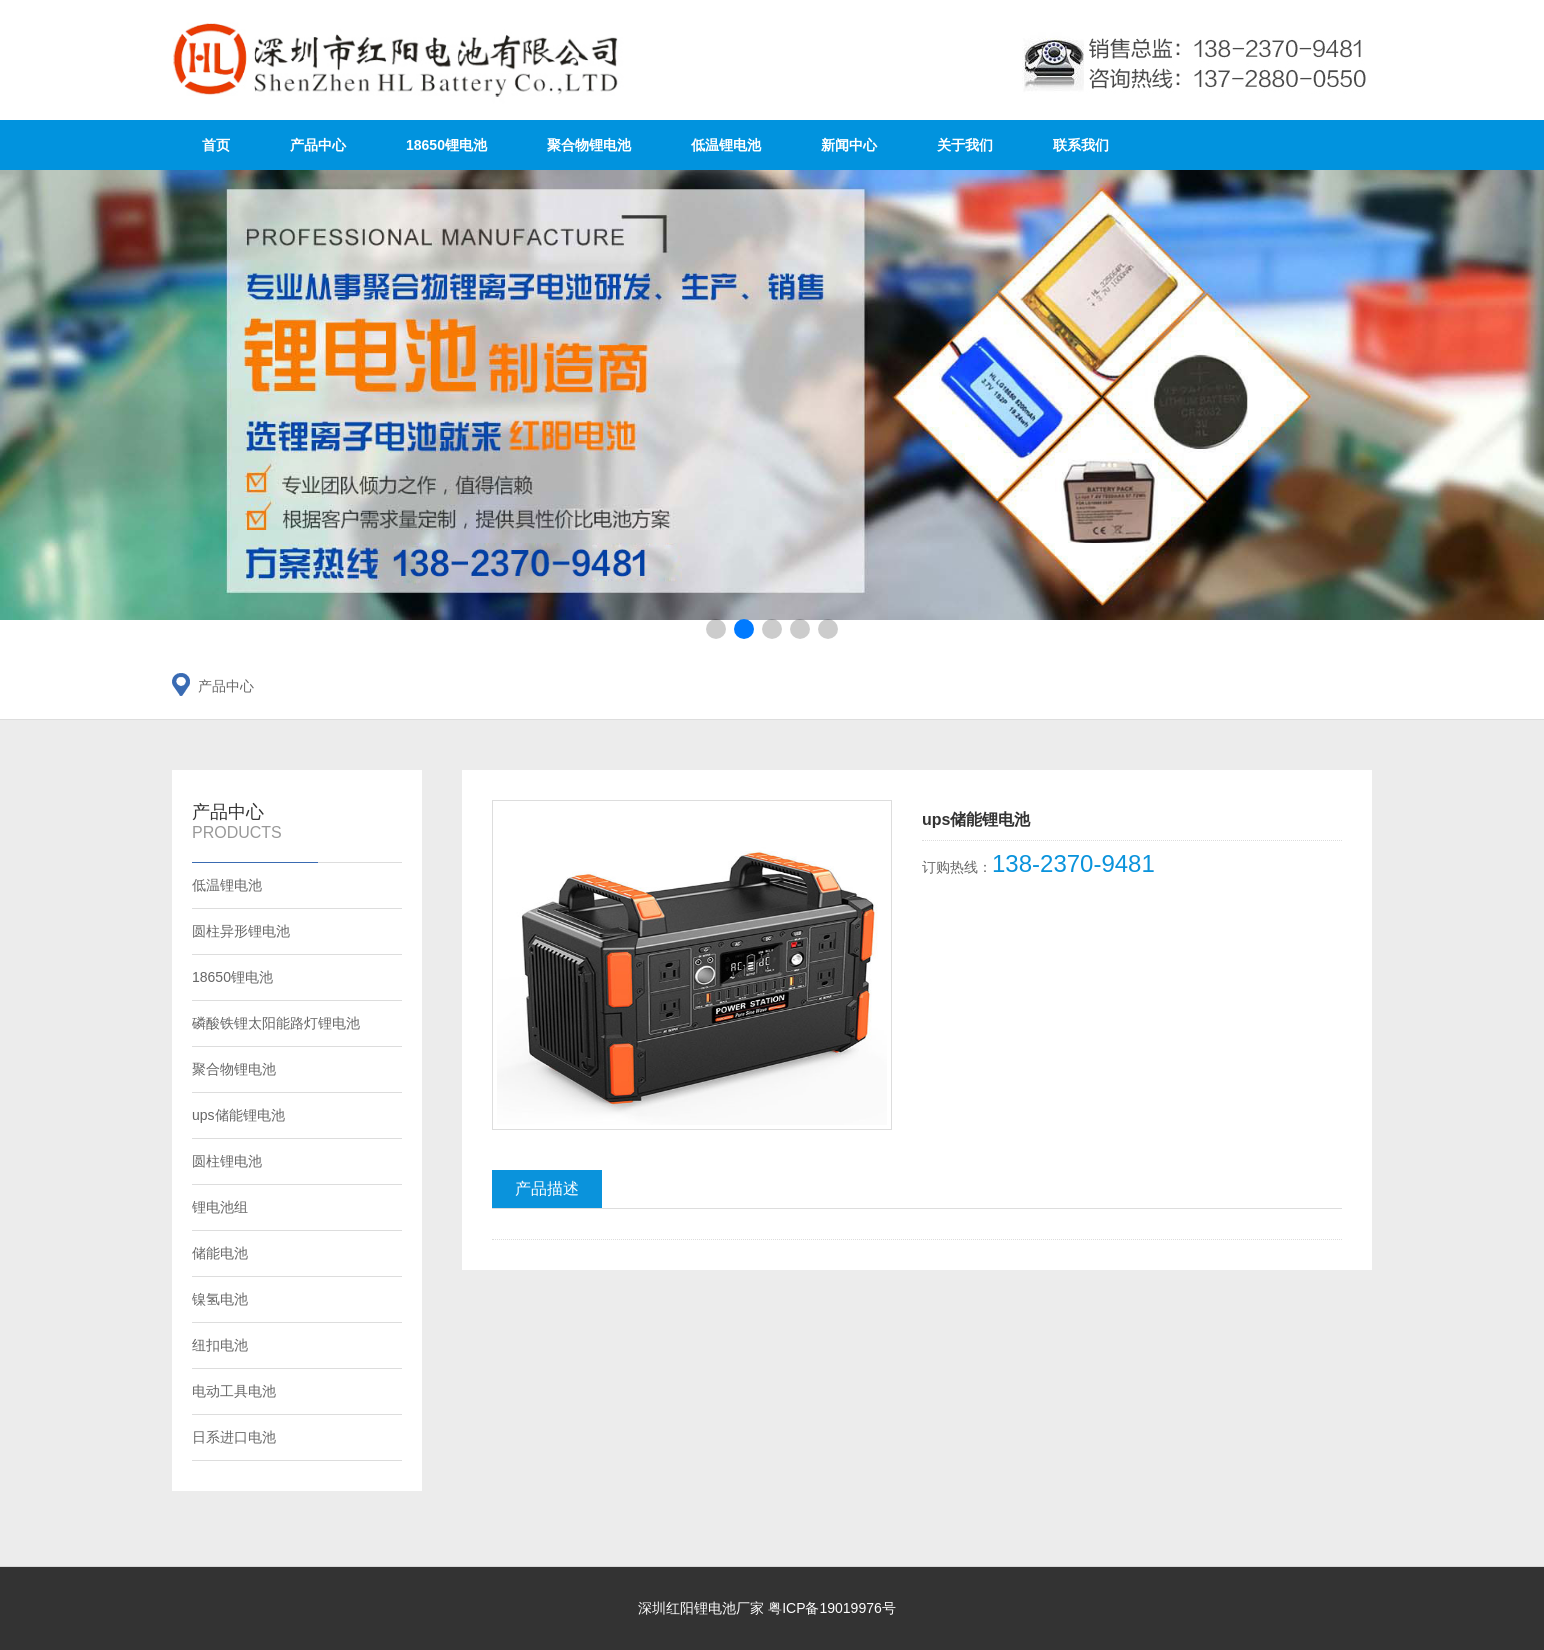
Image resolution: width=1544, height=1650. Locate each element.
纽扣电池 (220, 1345)
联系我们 (1081, 145)
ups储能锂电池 (238, 1115)
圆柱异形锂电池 (241, 931)
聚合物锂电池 (589, 145)
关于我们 (965, 145)
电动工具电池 (234, 1391)
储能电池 (220, 1253)
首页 (216, 145)
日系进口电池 (234, 1437)
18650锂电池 (446, 145)
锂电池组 (220, 1207)
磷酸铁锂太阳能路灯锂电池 (276, 1023)
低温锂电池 (726, 145)
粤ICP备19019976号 (832, 1608)
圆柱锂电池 (227, 1161)
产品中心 (318, 145)
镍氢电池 (220, 1299)
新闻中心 (849, 145)
